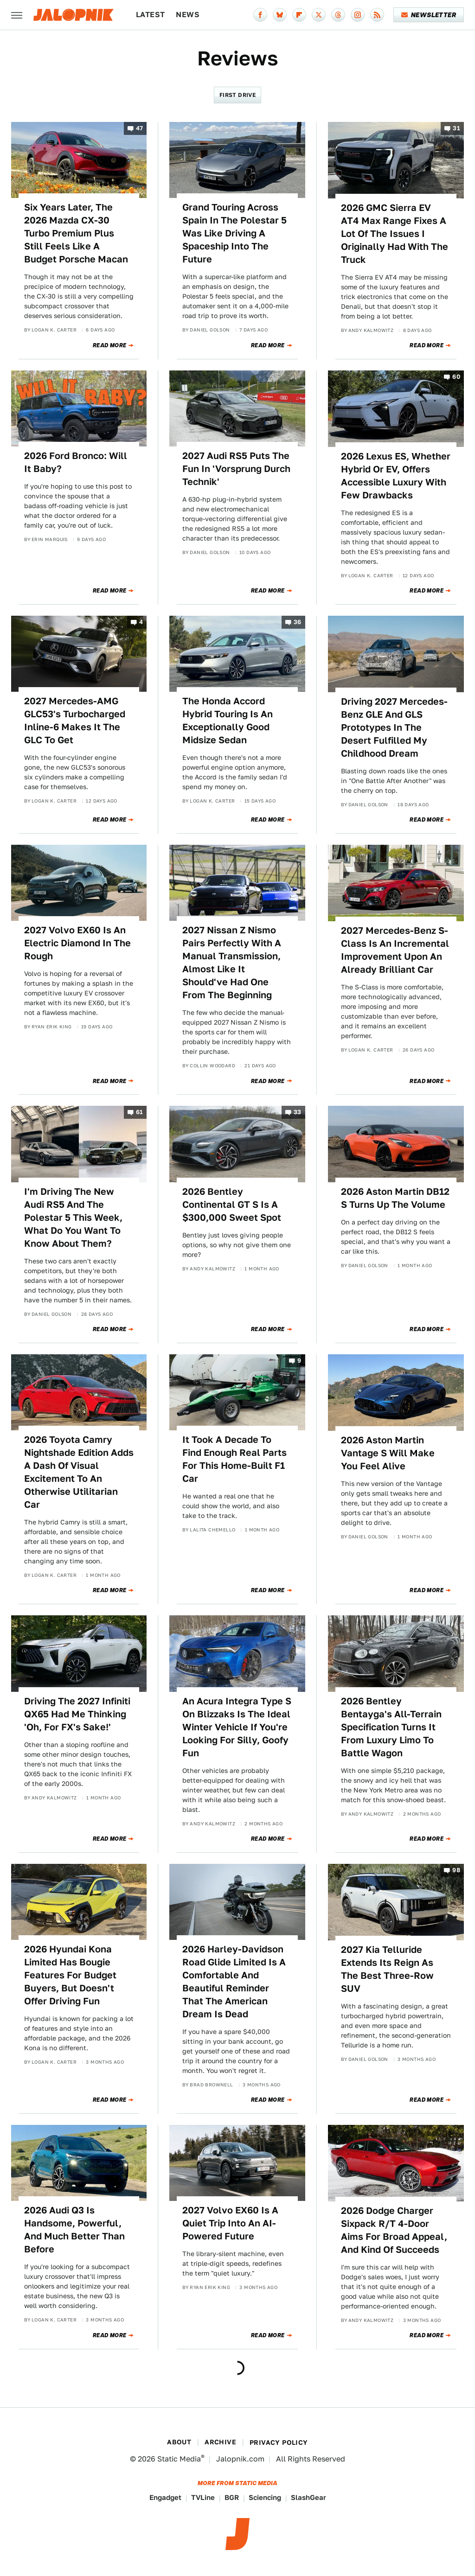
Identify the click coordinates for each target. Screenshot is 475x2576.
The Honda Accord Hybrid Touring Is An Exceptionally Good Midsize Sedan (227, 720)
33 (298, 1112)
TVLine (203, 2497)
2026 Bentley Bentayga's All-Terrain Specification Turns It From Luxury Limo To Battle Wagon (391, 1727)
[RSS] (377, 15)
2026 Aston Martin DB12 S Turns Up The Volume (395, 1198)
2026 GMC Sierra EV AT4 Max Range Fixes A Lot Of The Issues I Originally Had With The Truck (394, 233)
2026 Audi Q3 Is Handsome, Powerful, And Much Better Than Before (74, 2230)
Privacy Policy (279, 2442)
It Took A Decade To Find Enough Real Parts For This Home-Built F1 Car (234, 1459)
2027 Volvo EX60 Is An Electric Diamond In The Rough (77, 943)
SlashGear (308, 2497)
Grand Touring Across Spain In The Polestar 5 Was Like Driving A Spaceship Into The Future (234, 233)
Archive (220, 2442)
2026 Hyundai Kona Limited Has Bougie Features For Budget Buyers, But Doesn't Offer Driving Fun (70, 1975)
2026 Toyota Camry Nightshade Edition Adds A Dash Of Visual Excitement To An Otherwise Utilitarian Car (79, 1472)
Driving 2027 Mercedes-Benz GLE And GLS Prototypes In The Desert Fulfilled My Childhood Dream (394, 727)
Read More (110, 345)
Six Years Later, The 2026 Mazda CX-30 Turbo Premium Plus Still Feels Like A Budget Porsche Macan (76, 233)
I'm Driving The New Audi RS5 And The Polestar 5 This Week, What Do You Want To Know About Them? (73, 1217)
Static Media (179, 2459)
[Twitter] (319, 15)
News (187, 14)
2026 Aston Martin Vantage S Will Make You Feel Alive (388, 1453)
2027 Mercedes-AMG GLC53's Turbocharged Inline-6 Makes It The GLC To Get (74, 720)
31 (456, 128)
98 (456, 1870)
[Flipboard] (299, 15)
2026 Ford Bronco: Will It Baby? (75, 462)
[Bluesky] (280, 15)
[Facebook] (260, 15)
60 (456, 376)
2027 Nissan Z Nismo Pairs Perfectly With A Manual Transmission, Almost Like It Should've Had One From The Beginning (231, 963)
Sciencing (265, 2497)
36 (298, 621)
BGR (232, 2497)
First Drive (237, 94)
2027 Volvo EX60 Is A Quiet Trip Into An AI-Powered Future (230, 2223)
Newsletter (428, 14)
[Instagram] (358, 15)
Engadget (165, 2497)
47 (139, 128)
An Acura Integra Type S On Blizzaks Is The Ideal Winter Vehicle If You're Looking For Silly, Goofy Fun (236, 1727)
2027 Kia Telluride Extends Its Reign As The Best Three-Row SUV (387, 1969)
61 (139, 1112)
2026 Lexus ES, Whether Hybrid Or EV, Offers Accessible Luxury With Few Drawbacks (395, 476)
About (179, 2442)
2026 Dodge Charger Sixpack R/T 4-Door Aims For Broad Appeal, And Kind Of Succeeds (394, 2230)
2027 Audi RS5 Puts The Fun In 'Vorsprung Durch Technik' (236, 468)
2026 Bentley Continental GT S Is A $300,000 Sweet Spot (231, 1204)
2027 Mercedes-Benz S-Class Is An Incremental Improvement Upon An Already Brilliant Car (395, 950)
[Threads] (338, 15)
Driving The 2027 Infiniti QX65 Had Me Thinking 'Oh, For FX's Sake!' (77, 1714)
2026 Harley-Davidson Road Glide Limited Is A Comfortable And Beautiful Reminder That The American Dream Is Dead (234, 1982)
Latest (150, 14)
